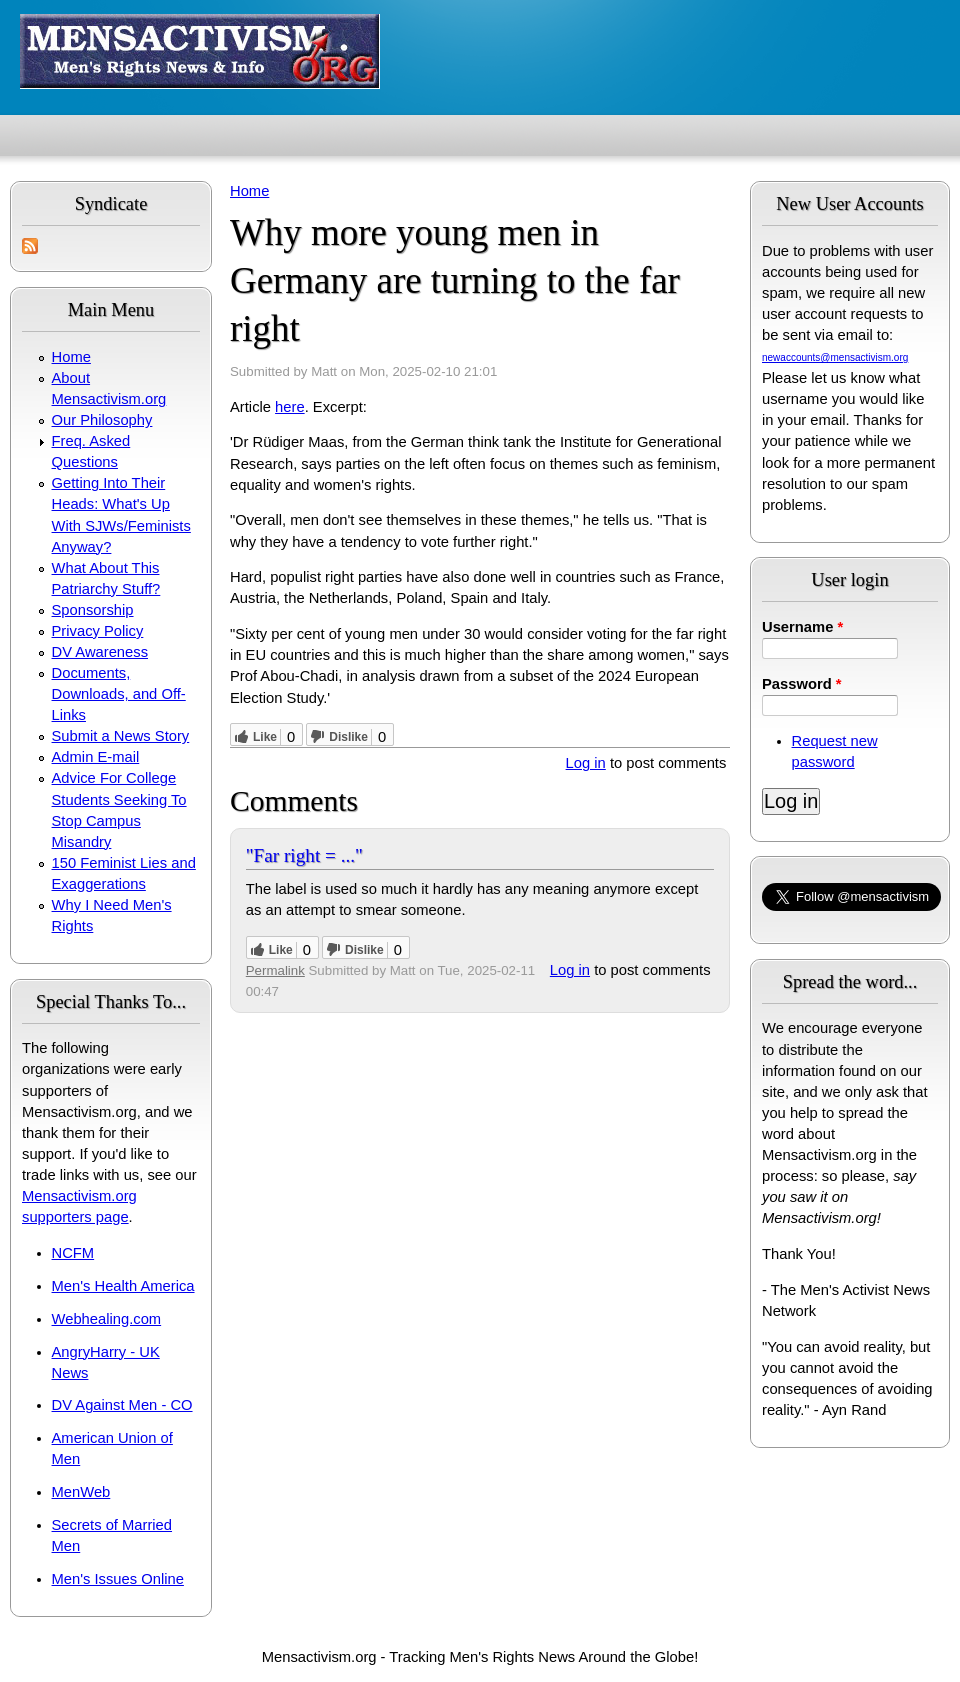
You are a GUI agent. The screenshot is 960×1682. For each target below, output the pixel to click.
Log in (586, 763)
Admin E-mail (96, 757)
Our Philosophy (102, 420)
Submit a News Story (121, 736)
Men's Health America (123, 1286)
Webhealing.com (107, 1319)
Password (802, 684)
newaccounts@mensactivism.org (835, 357)
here (290, 407)
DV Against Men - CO (122, 1405)
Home (71, 357)
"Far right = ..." (304, 855)
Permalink (275, 970)
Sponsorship (93, 610)
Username (802, 627)
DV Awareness (100, 652)
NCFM (73, 1253)
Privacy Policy (98, 631)
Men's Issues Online (118, 1579)
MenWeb (81, 1492)
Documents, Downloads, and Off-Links (119, 694)
